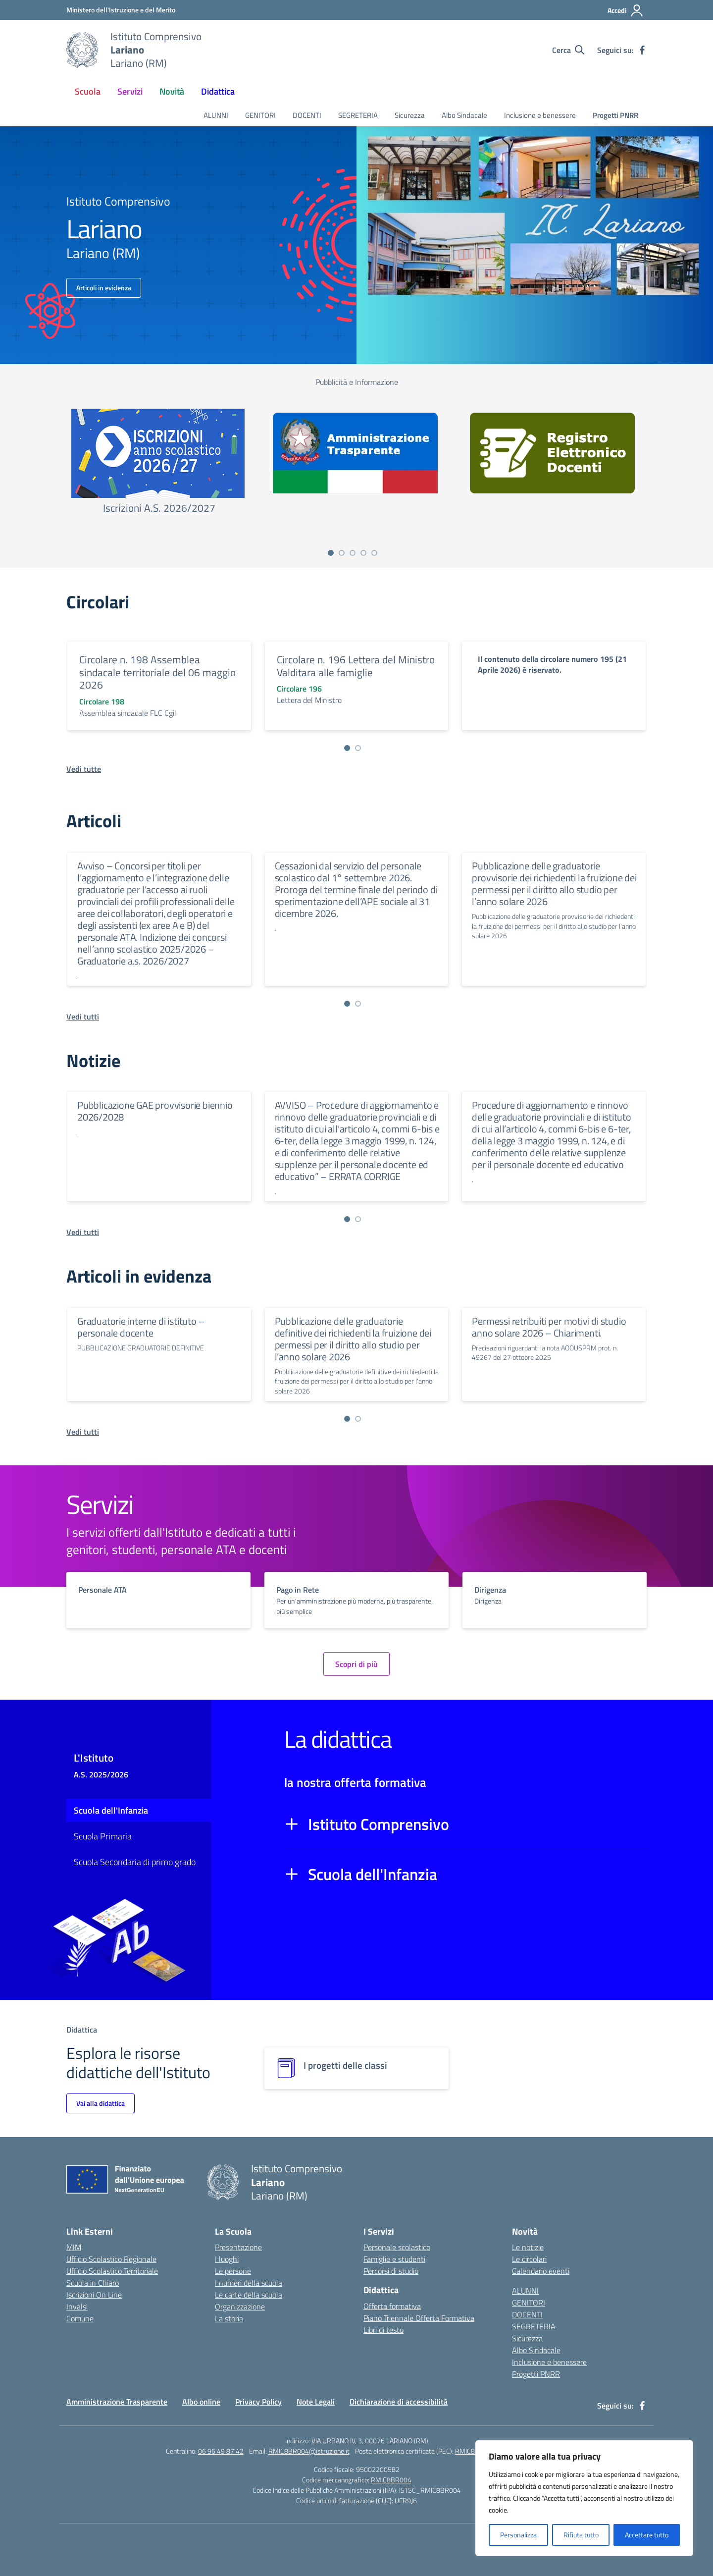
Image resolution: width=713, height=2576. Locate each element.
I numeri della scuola (248, 2283)
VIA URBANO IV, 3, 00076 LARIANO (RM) (369, 2440)
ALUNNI (216, 115)
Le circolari (529, 2259)
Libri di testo (383, 2330)
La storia (229, 2318)
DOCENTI (307, 115)
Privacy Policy (258, 2402)
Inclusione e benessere (540, 115)
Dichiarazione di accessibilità (399, 2402)
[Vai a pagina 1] (331, 553)
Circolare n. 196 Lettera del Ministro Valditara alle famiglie (356, 665)
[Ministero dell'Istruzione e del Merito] (120, 9)
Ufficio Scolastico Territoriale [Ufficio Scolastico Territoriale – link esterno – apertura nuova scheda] (112, 2271)
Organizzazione (240, 2306)
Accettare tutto (646, 2534)
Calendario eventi (540, 2271)
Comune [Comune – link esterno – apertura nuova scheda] (80, 2318)
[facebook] (642, 50)
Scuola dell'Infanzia (111, 1810)
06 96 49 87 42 (221, 2451)
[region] (584, 2498)
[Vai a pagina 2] (342, 553)
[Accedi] (626, 10)
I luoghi (227, 2259)
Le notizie (528, 2247)
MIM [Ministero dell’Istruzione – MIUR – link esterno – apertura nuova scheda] (73, 2247)
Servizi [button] (130, 91)
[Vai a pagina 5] (374, 553)
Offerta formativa (392, 2306)
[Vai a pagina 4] (363, 553)
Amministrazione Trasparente (116, 2402)
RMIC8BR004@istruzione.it (309, 2451)
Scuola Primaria (103, 1836)
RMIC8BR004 (391, 2479)
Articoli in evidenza (103, 287)
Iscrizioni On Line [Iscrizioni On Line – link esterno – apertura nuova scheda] (94, 2295)
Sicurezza (410, 115)
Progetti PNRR (615, 115)
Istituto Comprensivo (378, 1824)
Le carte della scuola (248, 2295)
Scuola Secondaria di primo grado (135, 1862)
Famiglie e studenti (394, 2259)
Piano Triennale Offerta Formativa (418, 2318)
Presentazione (238, 2247)
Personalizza (518, 2534)
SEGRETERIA (358, 115)
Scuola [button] (88, 91)
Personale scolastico (396, 2247)
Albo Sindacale (464, 115)
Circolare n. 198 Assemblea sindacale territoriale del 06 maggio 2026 (157, 672)
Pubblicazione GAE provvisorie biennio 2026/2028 (155, 1111)
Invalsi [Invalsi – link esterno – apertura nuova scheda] (77, 2306)
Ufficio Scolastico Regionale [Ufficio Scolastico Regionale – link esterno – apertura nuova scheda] (111, 2259)
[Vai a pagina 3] (353, 553)
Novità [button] (171, 91)
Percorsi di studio (390, 2271)
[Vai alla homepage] (82, 50)
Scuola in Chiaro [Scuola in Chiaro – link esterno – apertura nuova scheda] (92, 2283)
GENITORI (260, 115)
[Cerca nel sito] (568, 50)
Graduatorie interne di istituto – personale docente (140, 1327)
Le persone (233, 2271)
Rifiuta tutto (581, 2534)
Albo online (201, 2402)
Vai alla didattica (100, 2103)
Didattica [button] (218, 91)
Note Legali (316, 2402)
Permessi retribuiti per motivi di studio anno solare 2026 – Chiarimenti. (549, 1327)
